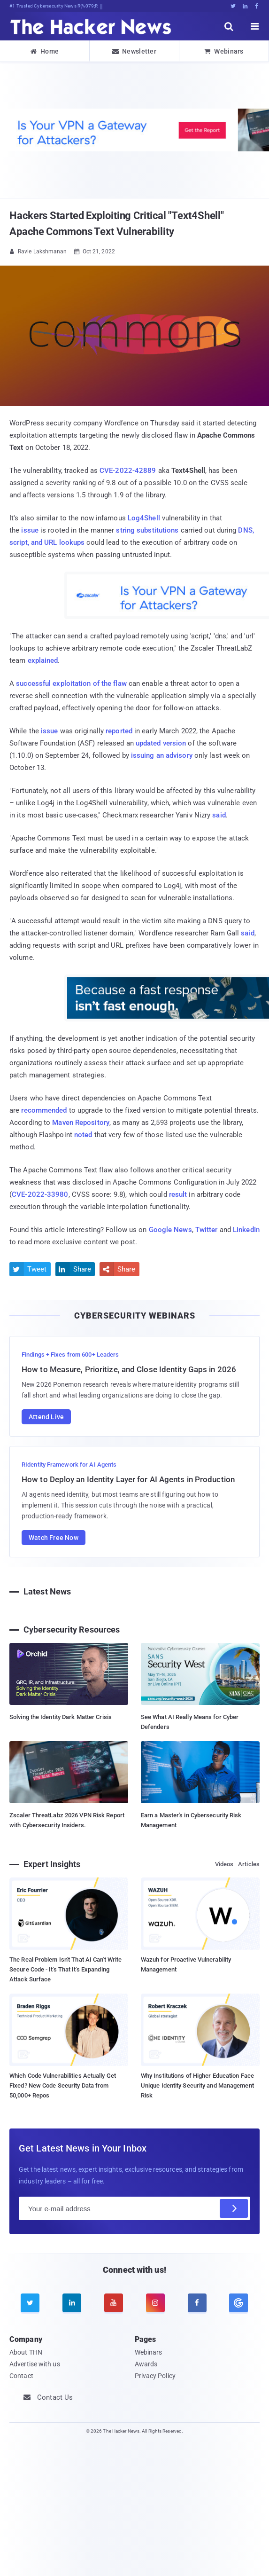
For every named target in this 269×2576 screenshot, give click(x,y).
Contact (21, 2376)
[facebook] (197, 2303)
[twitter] (30, 2303)
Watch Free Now (53, 1537)
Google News (170, 1229)
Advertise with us (34, 2364)
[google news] (239, 2302)
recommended (44, 1110)
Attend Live (46, 1417)
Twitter (206, 1229)
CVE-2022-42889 (128, 470)
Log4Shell (144, 518)
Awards (146, 2364)
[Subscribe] (234, 2208)
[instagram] (155, 2303)
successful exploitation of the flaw (71, 683)
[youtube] (113, 2303)
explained (43, 660)
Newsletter (134, 51)
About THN (25, 2352)
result (178, 1194)
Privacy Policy (155, 2376)
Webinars (224, 51)
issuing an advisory (161, 755)
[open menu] (255, 26)
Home (45, 51)
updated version (161, 743)
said (218, 815)
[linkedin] (71, 2303)
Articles (249, 1864)
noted (83, 1135)
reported (119, 731)
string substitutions (147, 530)
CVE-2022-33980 (40, 1194)
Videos (224, 1864)
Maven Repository (80, 1122)
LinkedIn (246, 1229)
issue (29, 530)
